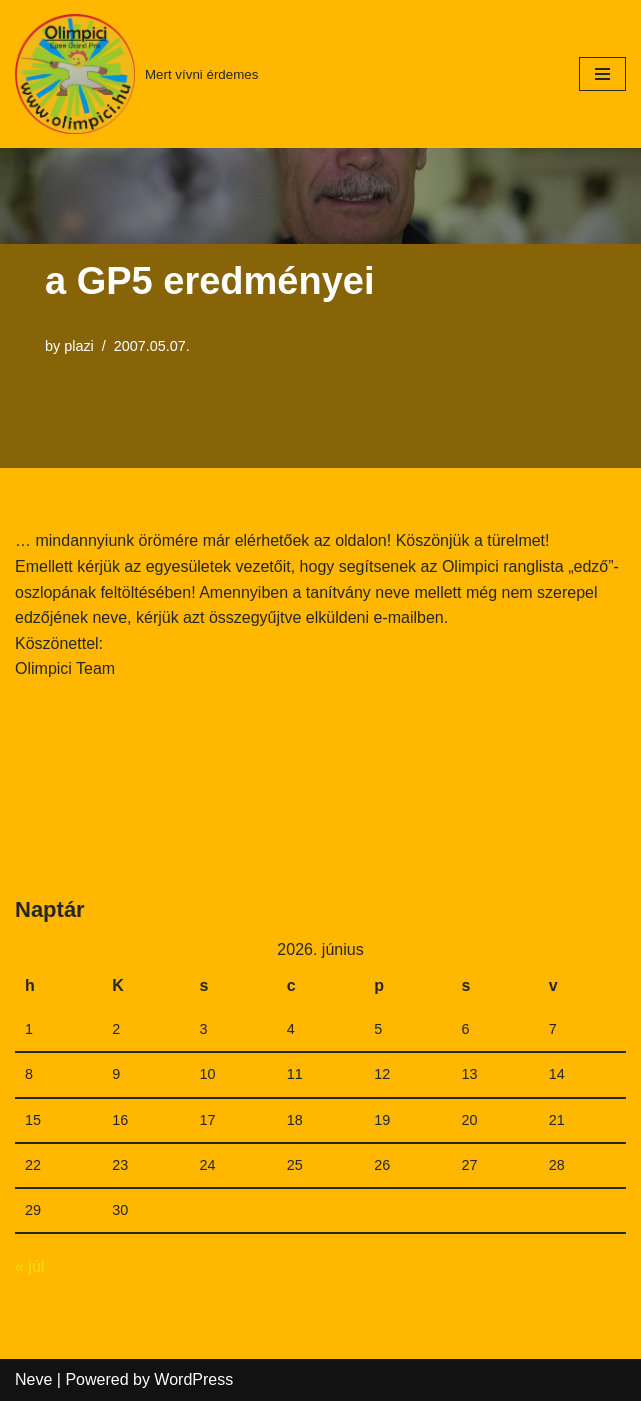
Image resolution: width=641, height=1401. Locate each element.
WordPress (193, 1379)
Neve (33, 1379)
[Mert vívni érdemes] (136, 74)
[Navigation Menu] (602, 74)
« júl (29, 1266)
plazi (79, 346)
